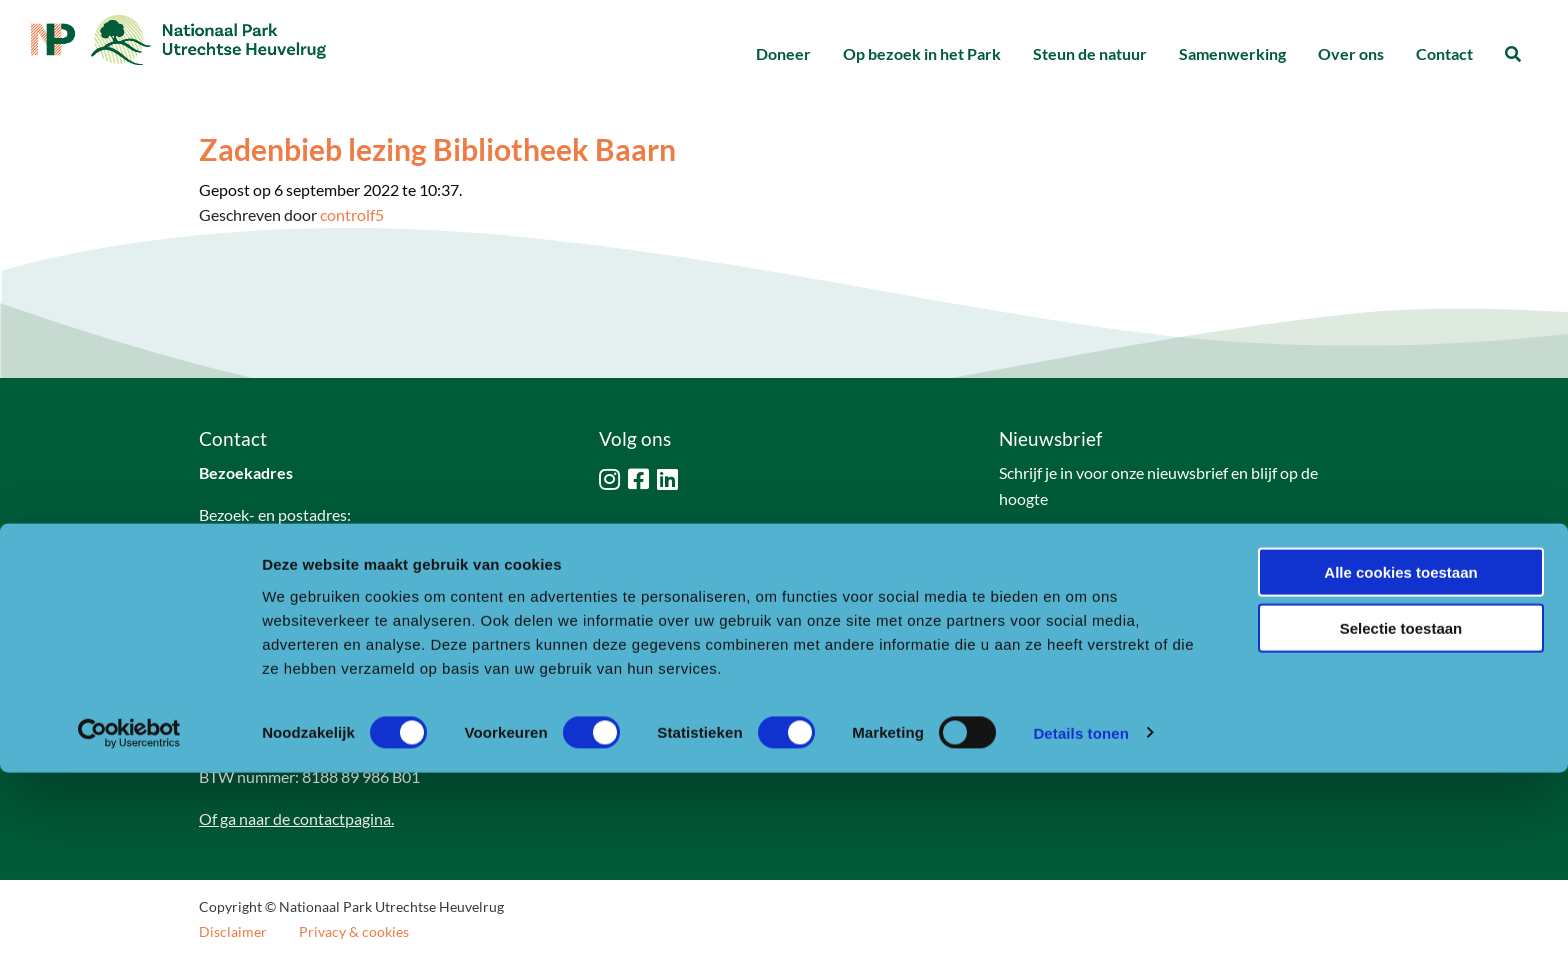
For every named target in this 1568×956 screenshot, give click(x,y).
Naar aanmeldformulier (1098, 548)
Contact (1444, 53)
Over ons (1351, 53)
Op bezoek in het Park (922, 53)
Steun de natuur (1090, 53)
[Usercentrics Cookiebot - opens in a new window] (129, 917)
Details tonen (1080, 916)
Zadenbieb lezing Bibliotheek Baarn (437, 149)
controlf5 (352, 214)
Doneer (783, 53)
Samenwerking (1232, 53)
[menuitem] (783, 54)
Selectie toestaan (1401, 812)
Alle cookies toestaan (1400, 755)
